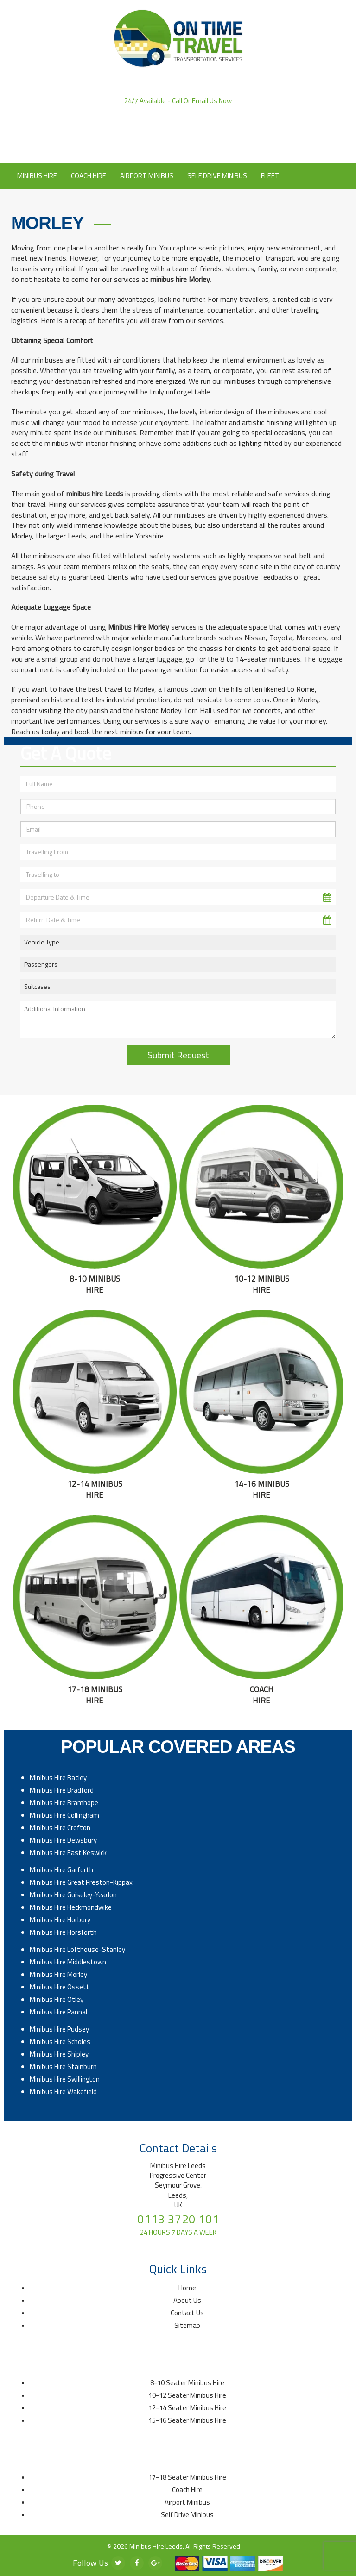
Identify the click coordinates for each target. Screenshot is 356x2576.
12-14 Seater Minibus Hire (187, 2407)
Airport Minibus (146, 175)
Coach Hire (88, 175)
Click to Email (178, 136)
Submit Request (178, 1055)
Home (187, 2287)
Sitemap (187, 2325)
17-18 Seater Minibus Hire (187, 2477)
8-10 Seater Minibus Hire (187, 2382)
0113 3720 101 (178, 110)
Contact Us (208, 149)
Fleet (270, 175)
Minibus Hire (37, 175)
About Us (163, 149)
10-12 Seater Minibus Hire (187, 2395)
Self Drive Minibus (217, 175)
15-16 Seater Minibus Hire (187, 2420)
